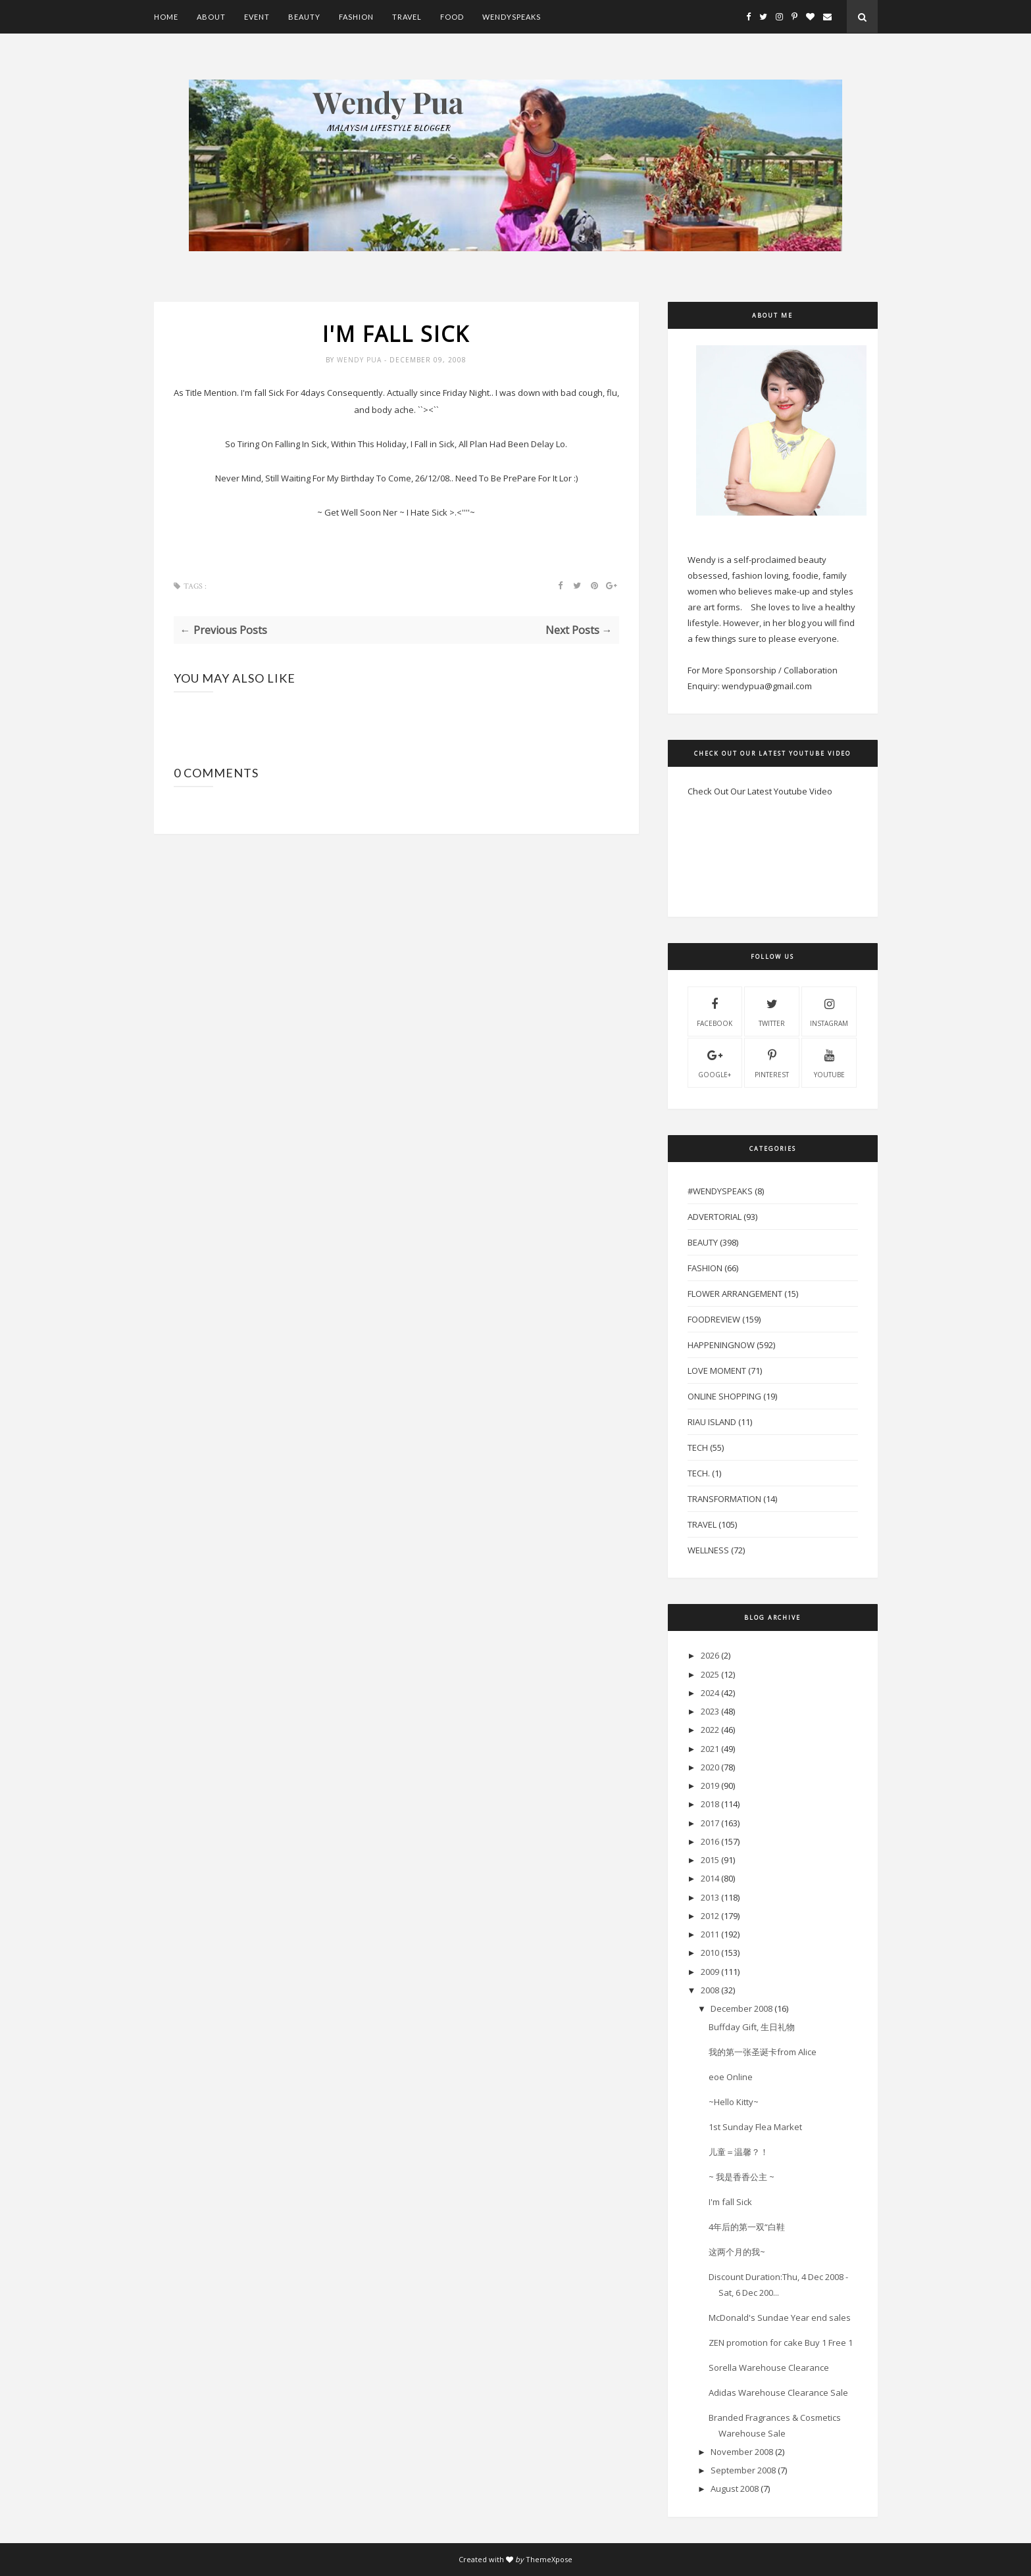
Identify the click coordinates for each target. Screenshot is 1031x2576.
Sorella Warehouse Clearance (769, 2367)
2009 (710, 1972)
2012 (710, 1916)
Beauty (304, 16)
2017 (710, 1823)
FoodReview (714, 1319)
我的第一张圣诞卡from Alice (763, 2052)
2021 (710, 1749)
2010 (710, 1952)
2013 (710, 1897)
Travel (407, 16)
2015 (710, 1860)
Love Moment (717, 1370)
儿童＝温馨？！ (738, 2152)
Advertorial (715, 1217)
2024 (710, 1693)
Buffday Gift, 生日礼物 (752, 2027)
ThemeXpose (549, 2559)
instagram (829, 1011)
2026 (710, 1655)
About (211, 16)
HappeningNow (721, 1345)
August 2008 (735, 2488)
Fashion (356, 16)
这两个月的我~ (737, 2252)
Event (257, 16)
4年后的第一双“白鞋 (747, 2227)
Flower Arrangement (735, 1294)
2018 (710, 1804)
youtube (829, 1062)
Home (166, 16)
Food (452, 16)
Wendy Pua (360, 359)
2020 (710, 1767)
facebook (714, 1011)
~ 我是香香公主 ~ (741, 2177)
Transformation (724, 1499)
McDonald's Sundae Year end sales (780, 2317)
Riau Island (712, 1422)
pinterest (772, 1062)
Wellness (708, 1550)
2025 (710, 1674)
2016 (710, 1841)
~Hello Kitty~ (734, 2102)
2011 (710, 1934)
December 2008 (741, 2008)
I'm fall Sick (730, 2202)
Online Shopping (724, 1396)
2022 (710, 1730)
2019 (710, 1785)
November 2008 (742, 2452)
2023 (710, 1711)
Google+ (714, 1062)
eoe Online (731, 2077)
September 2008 (743, 2470)
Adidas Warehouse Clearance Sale (778, 2392)
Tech (698, 1447)
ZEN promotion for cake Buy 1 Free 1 (781, 2342)
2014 (710, 1878)
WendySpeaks (511, 16)
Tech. (699, 1473)
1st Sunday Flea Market (755, 2127)
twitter (772, 1011)
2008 (710, 1990)
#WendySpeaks (720, 1191)
